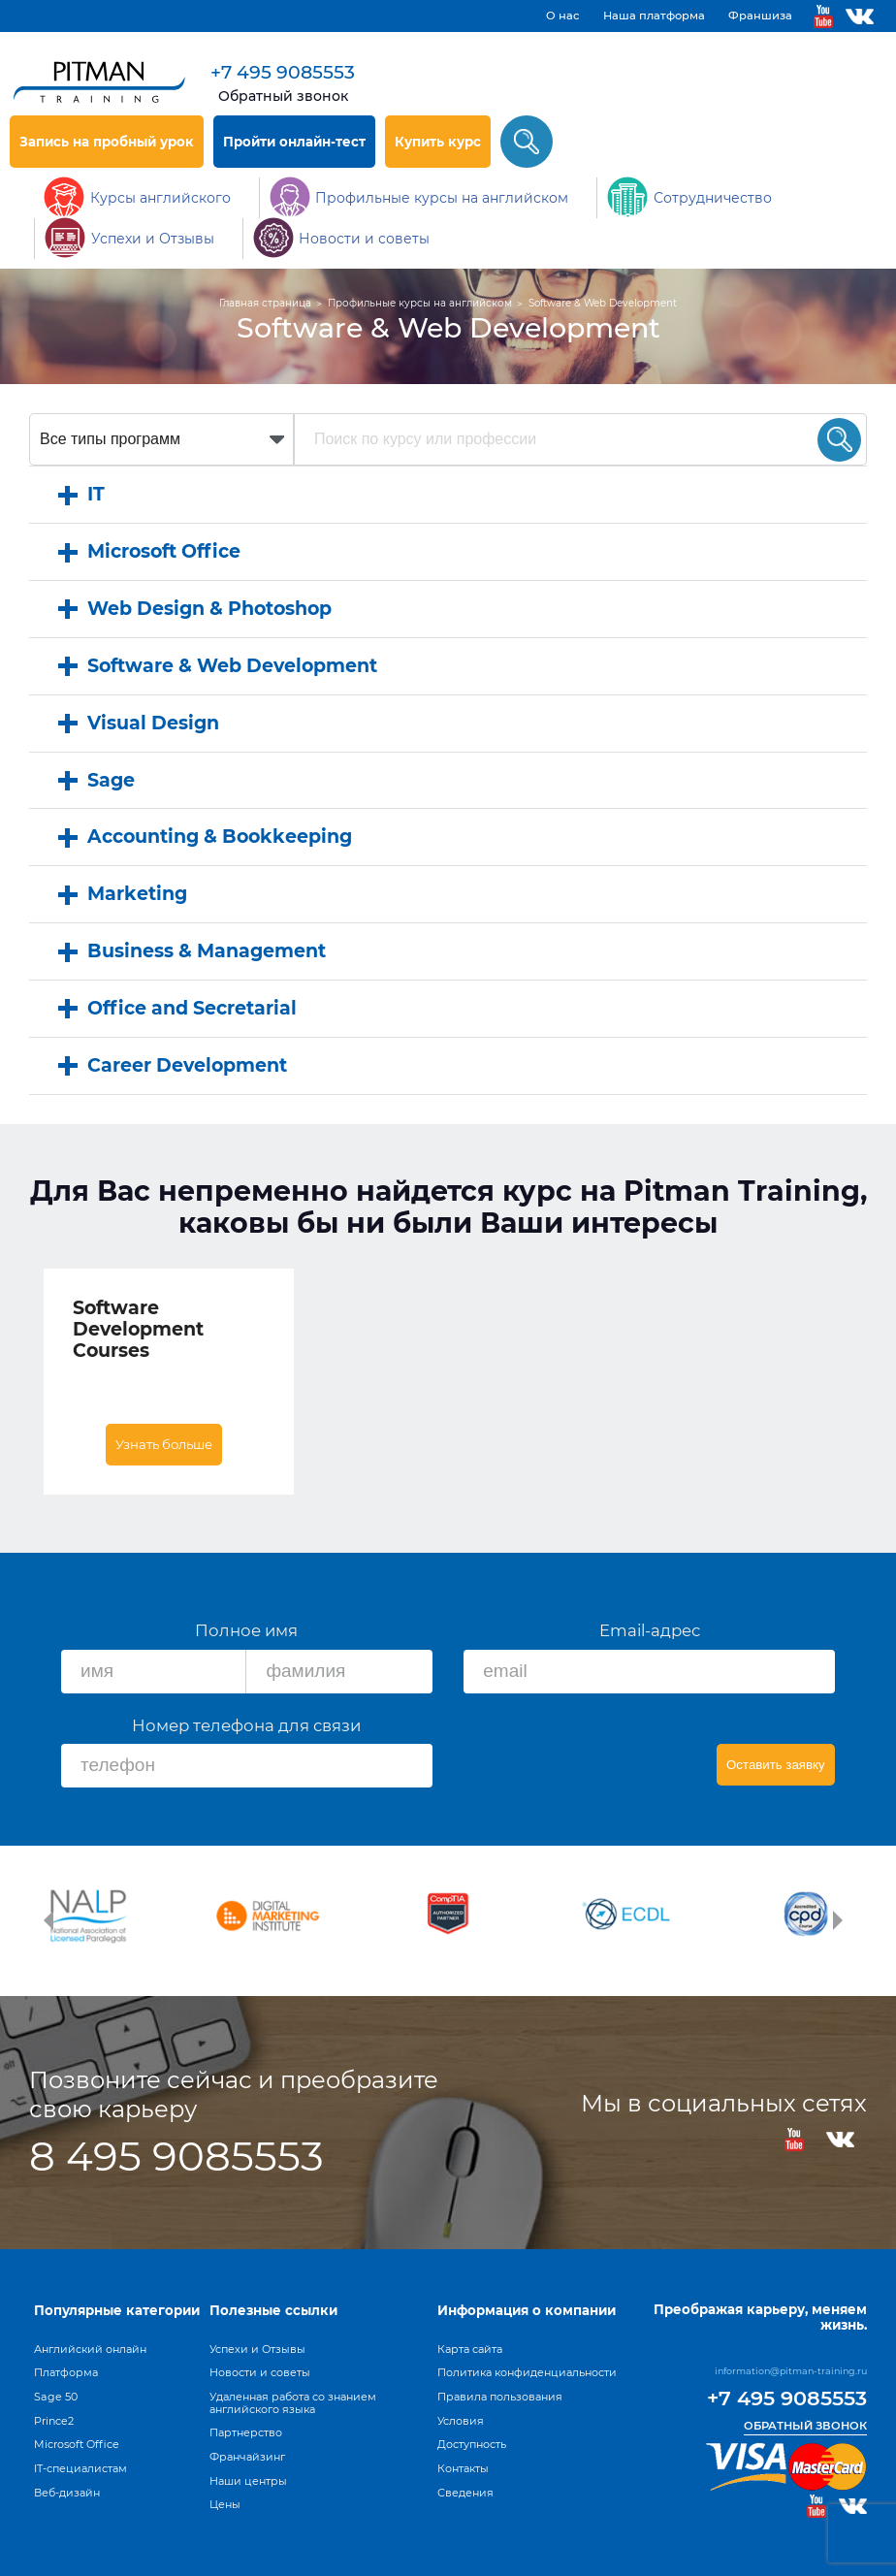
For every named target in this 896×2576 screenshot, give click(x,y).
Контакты (463, 2468)
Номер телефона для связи (246, 1725)
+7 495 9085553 (282, 72)
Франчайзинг (247, 2456)
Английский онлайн (90, 2349)
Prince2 (54, 2421)
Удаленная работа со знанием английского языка (292, 2403)
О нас (563, 15)
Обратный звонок (283, 96)
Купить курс (438, 141)
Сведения (465, 2492)
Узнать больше (163, 1444)
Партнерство (245, 2432)
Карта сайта (469, 2349)
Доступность (471, 2444)
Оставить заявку (775, 1764)
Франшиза (760, 15)
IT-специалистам (80, 2468)
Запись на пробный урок (106, 141)
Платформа (66, 2372)
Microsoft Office (76, 2444)
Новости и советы (259, 2372)
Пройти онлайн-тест (294, 141)
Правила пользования (499, 2396)
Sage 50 (56, 2396)
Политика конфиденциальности (527, 2372)
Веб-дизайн (67, 2492)
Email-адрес (649, 1630)
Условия (460, 2421)
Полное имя (246, 1630)
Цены (224, 2504)
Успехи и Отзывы (257, 2349)
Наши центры (248, 2481)
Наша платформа (654, 15)
